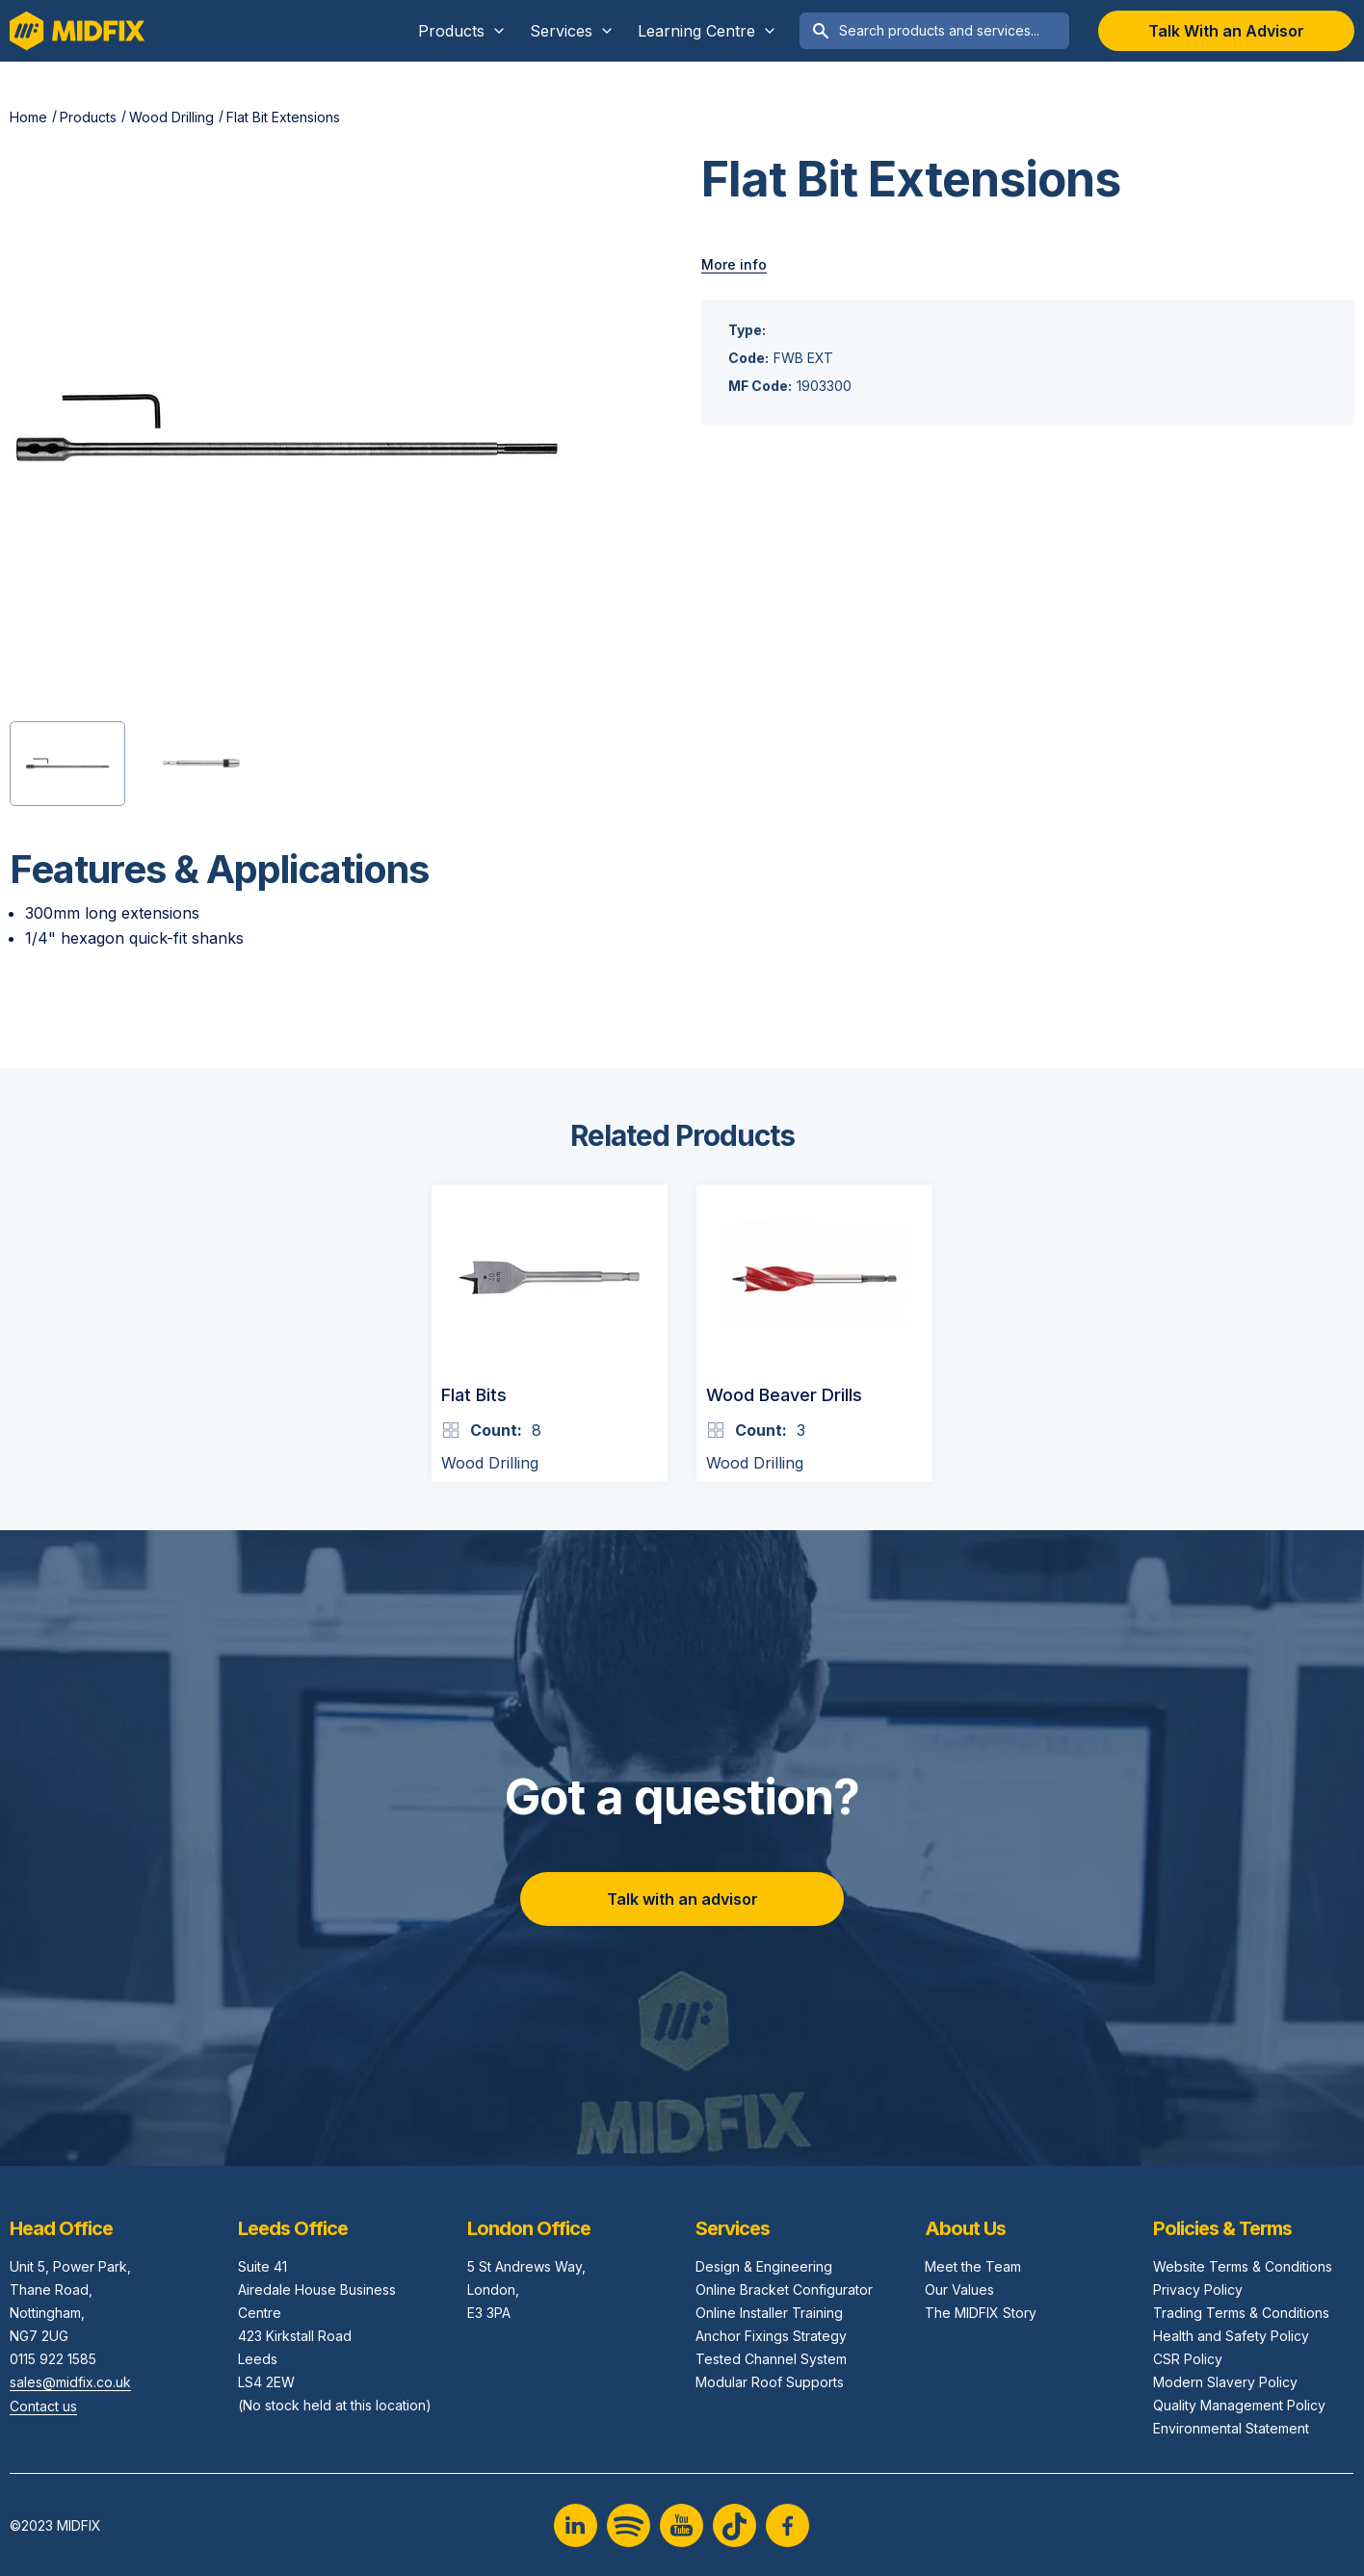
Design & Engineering (763, 2266)
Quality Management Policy (1239, 2405)
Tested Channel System (771, 2359)
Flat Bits (474, 1395)
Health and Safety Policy (1231, 2336)
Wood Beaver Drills (784, 1395)
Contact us (43, 2406)
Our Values (959, 2289)
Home (28, 117)
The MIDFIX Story (980, 2312)
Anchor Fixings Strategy (771, 2336)
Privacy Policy (1198, 2289)
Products (88, 117)
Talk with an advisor (682, 1899)
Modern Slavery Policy (1225, 2382)
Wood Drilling (171, 117)
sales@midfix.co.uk (70, 2382)
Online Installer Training (769, 2312)
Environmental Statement (1231, 2428)
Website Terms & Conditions (1242, 2266)
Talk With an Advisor (1226, 30)
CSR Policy (1187, 2359)
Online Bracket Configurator (784, 2289)
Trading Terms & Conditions (1241, 2312)
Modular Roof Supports (769, 2382)
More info (734, 264)
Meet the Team (973, 2266)
